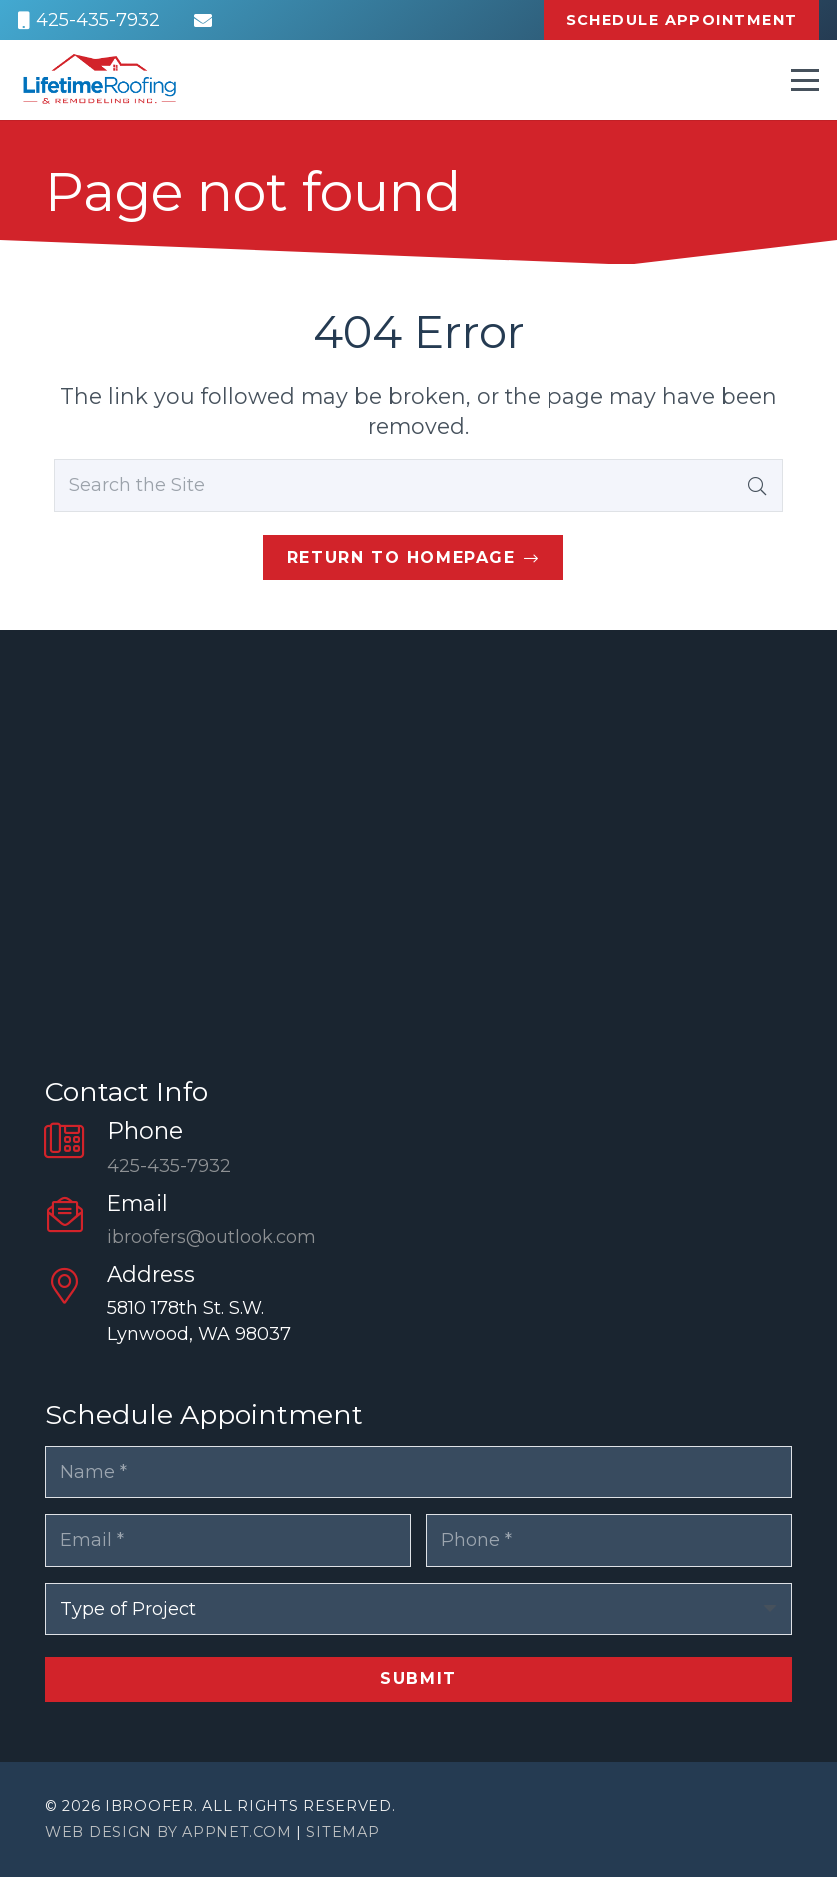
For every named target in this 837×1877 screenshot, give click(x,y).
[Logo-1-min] (99, 80)
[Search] (757, 485)
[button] (805, 80)
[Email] (203, 20)
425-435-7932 (169, 1166)
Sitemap (342, 1832)
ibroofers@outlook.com (211, 1237)
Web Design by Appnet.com (168, 1832)
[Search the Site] (418, 485)
